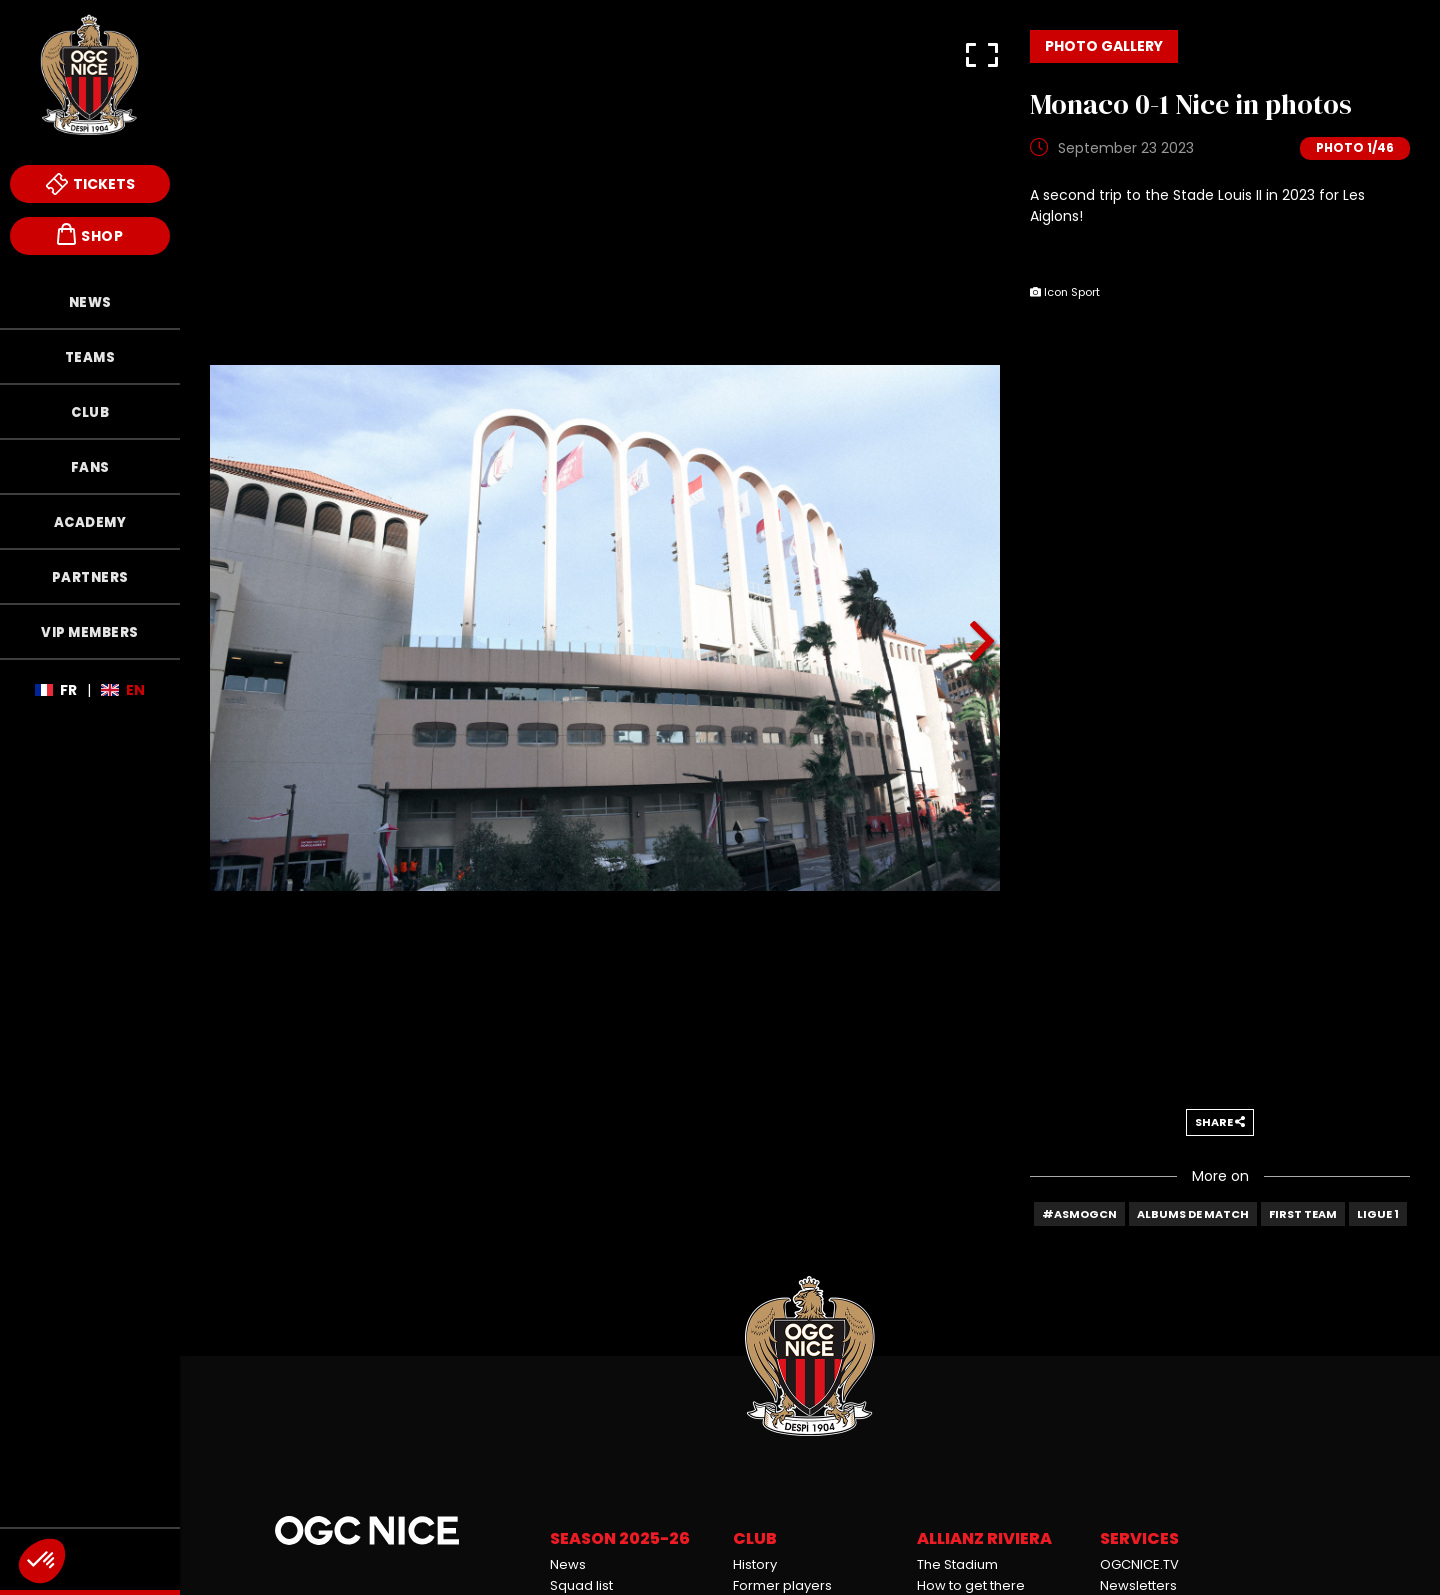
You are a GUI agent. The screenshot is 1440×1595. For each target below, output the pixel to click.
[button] (982, 48)
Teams (90, 357)
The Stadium (957, 1564)
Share (1220, 1122)
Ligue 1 (1378, 1214)
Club (90, 412)
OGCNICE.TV (1139, 1564)
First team (1303, 1214)
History (755, 1564)
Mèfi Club (90, 1497)
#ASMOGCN (1079, 1214)
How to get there (971, 1585)
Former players (782, 1585)
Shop (90, 234)
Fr (68, 690)
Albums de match (1193, 1214)
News (90, 302)
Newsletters (1138, 1585)
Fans (90, 467)
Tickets (90, 184)
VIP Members (90, 632)
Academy (90, 522)
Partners (90, 577)
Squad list (581, 1585)
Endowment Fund (90, 1559)
